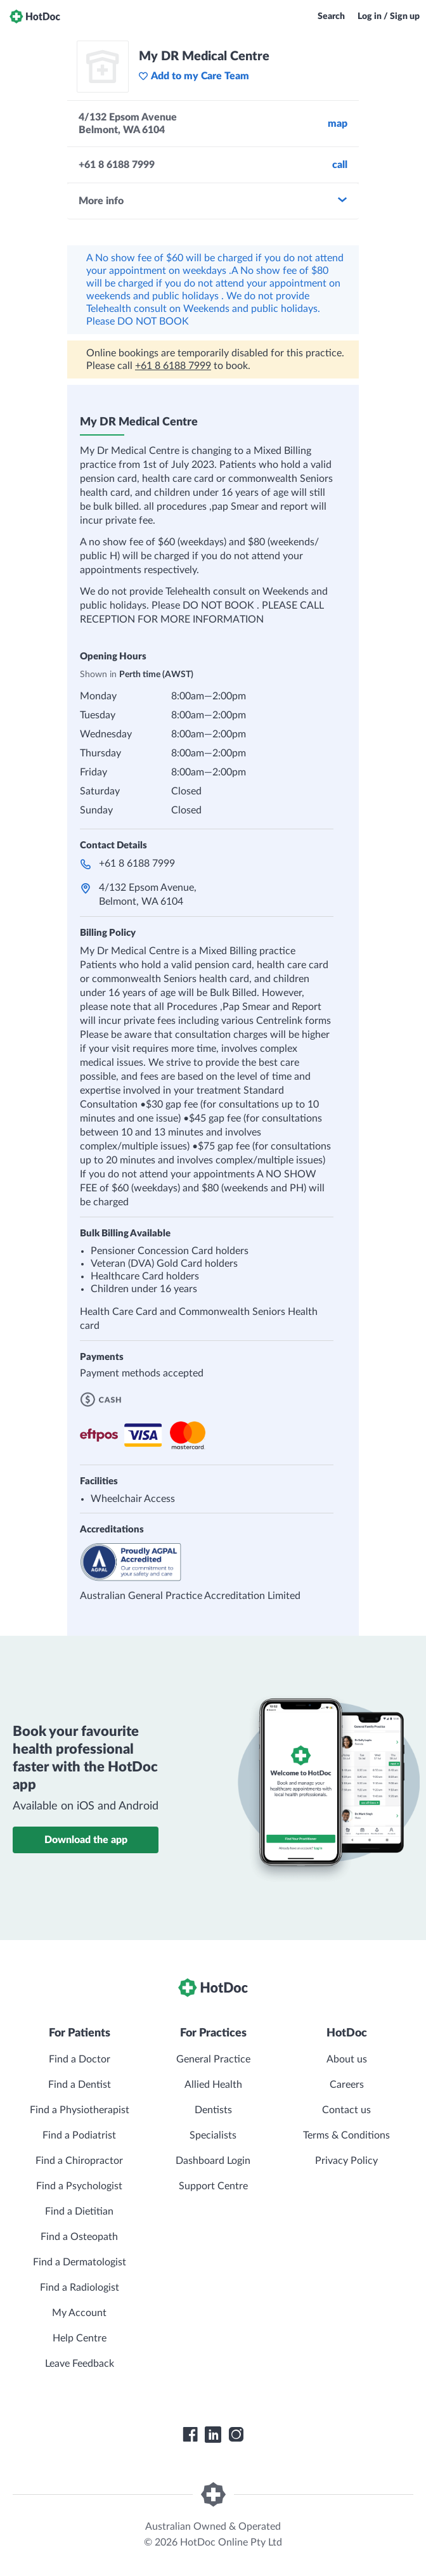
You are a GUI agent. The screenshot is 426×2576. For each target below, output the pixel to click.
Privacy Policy (346, 2161)
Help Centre (79, 2338)
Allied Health (213, 2085)
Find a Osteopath (79, 2237)
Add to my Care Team (193, 76)
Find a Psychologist (79, 2186)
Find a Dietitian (79, 2211)
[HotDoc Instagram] (235, 2434)
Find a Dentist (79, 2085)
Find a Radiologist (79, 2287)
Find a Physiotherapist (79, 2110)
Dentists (213, 2110)
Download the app (85, 1840)
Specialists (213, 2135)
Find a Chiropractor (79, 2161)
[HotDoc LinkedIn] (213, 2434)
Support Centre (213, 2186)
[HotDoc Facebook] (190, 2434)
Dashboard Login (213, 2161)
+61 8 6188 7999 (173, 366)
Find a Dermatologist (79, 2262)
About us (346, 2059)
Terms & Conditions (346, 2135)
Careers (347, 2085)
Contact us (346, 2110)
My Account (79, 2313)
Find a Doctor (79, 2059)
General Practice (213, 2059)
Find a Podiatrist (79, 2135)
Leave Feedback (79, 2364)
